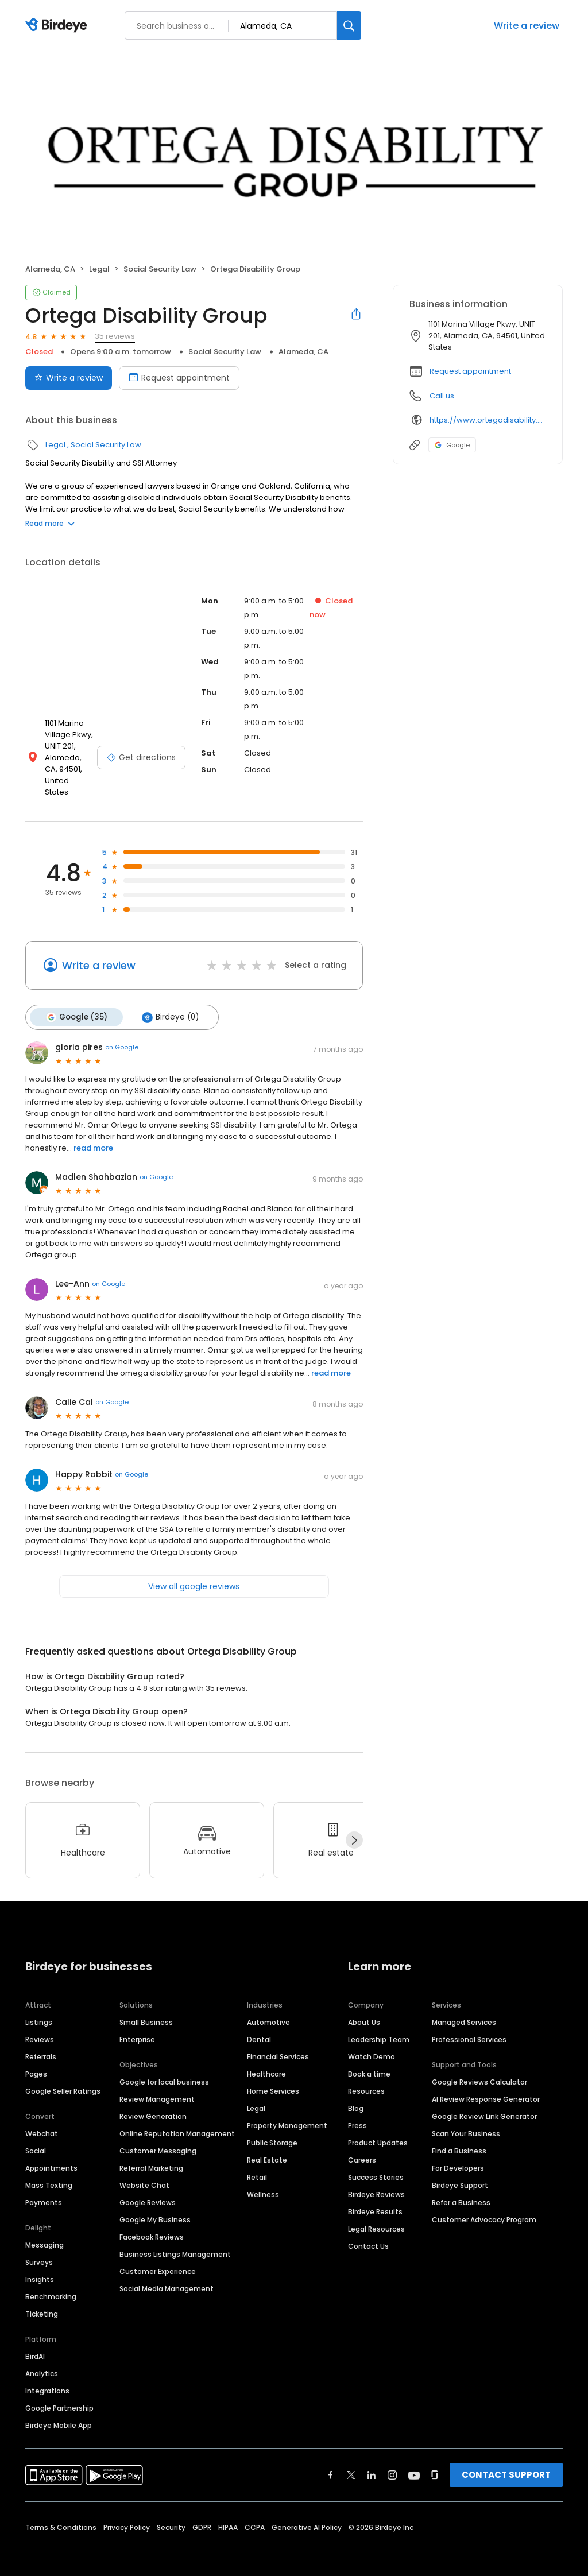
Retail (257, 2165)
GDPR (201, 2515)
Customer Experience (157, 2259)
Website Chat (144, 2173)
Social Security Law (159, 269)
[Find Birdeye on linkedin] (371, 2463)
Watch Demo (371, 2045)
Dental (259, 2027)
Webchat (41, 2121)
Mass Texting (48, 2173)
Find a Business (459, 2139)
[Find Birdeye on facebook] (330, 2463)
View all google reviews (193, 1573)
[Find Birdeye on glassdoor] (434, 2463)
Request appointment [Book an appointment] (179, 378)
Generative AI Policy (307, 2515)
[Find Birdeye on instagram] (392, 2463)
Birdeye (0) (168, 1005)
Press (357, 2113)
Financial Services (278, 2045)
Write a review (526, 25)
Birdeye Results (375, 2200)
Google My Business (155, 2208)
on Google (121, 1035)
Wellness (263, 2182)
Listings (38, 2010)
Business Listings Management (175, 2242)
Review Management (157, 2087)
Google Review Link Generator (484, 2104)
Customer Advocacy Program (484, 2208)
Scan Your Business (466, 2121)
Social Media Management (166, 2276)
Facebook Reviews (151, 2225)
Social (35, 2139)
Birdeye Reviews (376, 2182)
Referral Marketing (151, 2156)
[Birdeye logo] (58, 26)
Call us (442, 395)
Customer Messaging (157, 2139)
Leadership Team (378, 2027)
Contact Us (368, 2234)
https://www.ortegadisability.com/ (488, 420)
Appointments (51, 2156)
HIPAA (228, 2515)
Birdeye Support (460, 2173)
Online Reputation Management (177, 2121)
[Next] (354, 1828)
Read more (50, 523)
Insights (39, 2267)
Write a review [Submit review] (68, 378)
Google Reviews (147, 2190)
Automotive (268, 2010)
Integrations (47, 2379)
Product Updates (378, 2131)
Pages (36, 2062)
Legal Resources (376, 2217)
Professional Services (469, 2027)
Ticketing (41, 2302)
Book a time (369, 2062)
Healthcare (266, 2062)
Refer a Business (461, 2190)
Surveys (39, 2250)
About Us (364, 2010)
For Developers (458, 2156)
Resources (366, 2079)
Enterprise (137, 2027)
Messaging (44, 2233)
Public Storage (272, 2131)
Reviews (39, 2027)
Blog (355, 2096)
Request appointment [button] (470, 371)
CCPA (255, 2515)
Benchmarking (50, 2285)
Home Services (273, 2079)
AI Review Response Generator (486, 2087)
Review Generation (153, 2104)
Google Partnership (59, 2396)
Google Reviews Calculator (479, 2070)
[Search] (349, 25)
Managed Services (464, 2010)
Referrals (40, 2045)
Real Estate (267, 2148)
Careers (362, 2148)
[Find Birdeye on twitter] (351, 2463)
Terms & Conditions (60, 2515)
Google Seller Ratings (62, 2079)
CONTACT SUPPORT (506, 2463)
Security (171, 2515)
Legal (99, 269)
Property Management (287, 2113)
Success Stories (376, 2165)
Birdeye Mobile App (58, 2413)
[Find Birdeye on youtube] (414, 2463)
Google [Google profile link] (452, 445)
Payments (43, 2190)
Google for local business (164, 2070)
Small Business (146, 2010)
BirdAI (35, 2344)
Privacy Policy (126, 2515)
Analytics (41, 2361)
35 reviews (115, 336)
